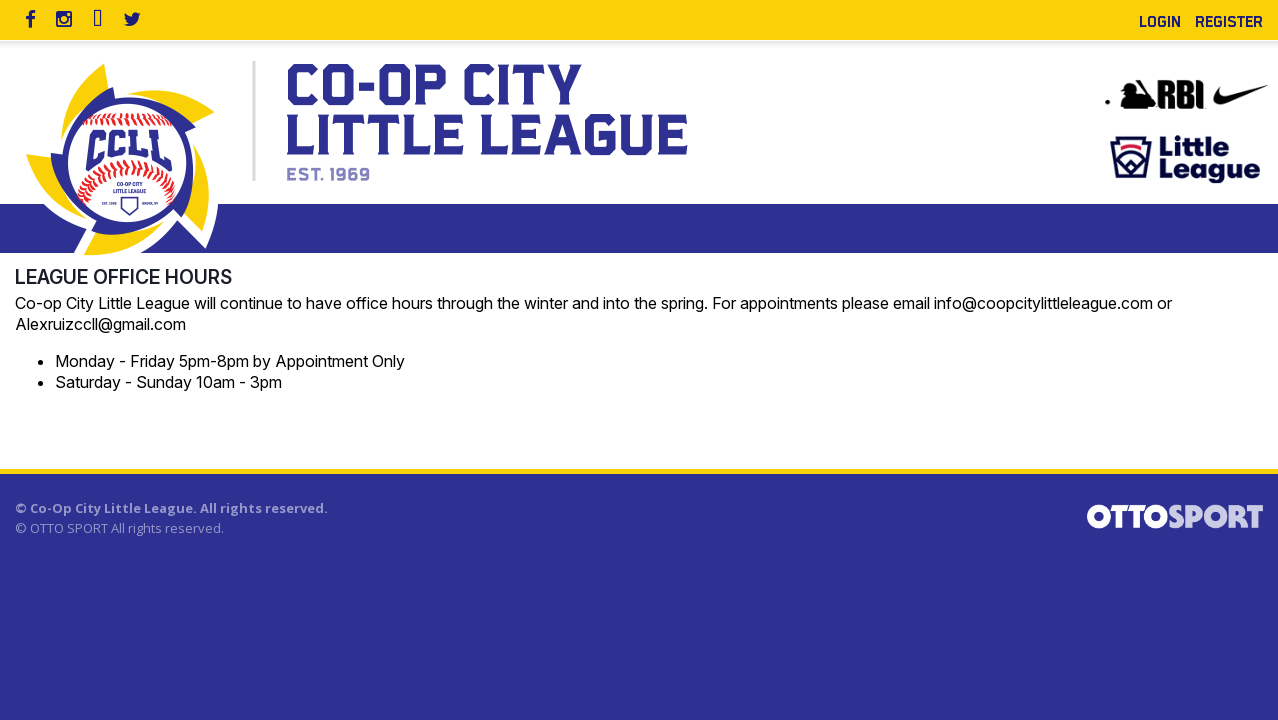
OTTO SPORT (69, 528)
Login (1160, 20)
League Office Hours (123, 277)
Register (1229, 20)
